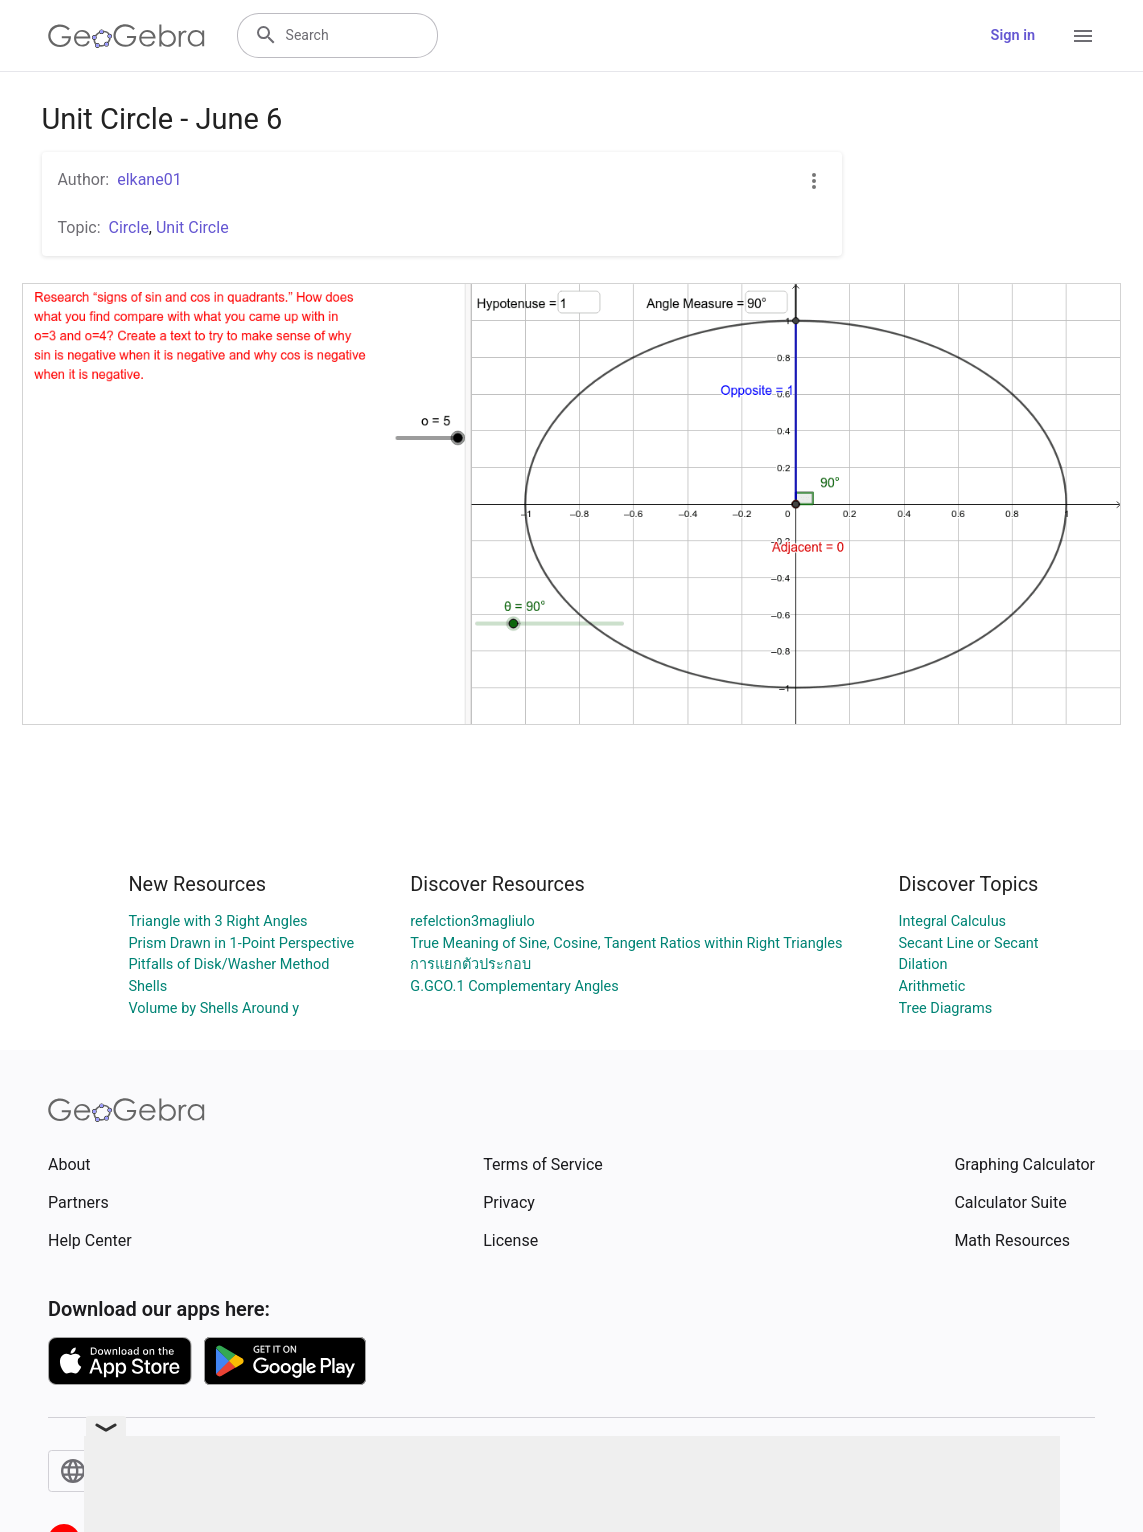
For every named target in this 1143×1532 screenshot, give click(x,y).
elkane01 (149, 179)
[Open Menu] (1083, 36)
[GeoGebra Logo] (126, 36)
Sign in (1013, 35)
